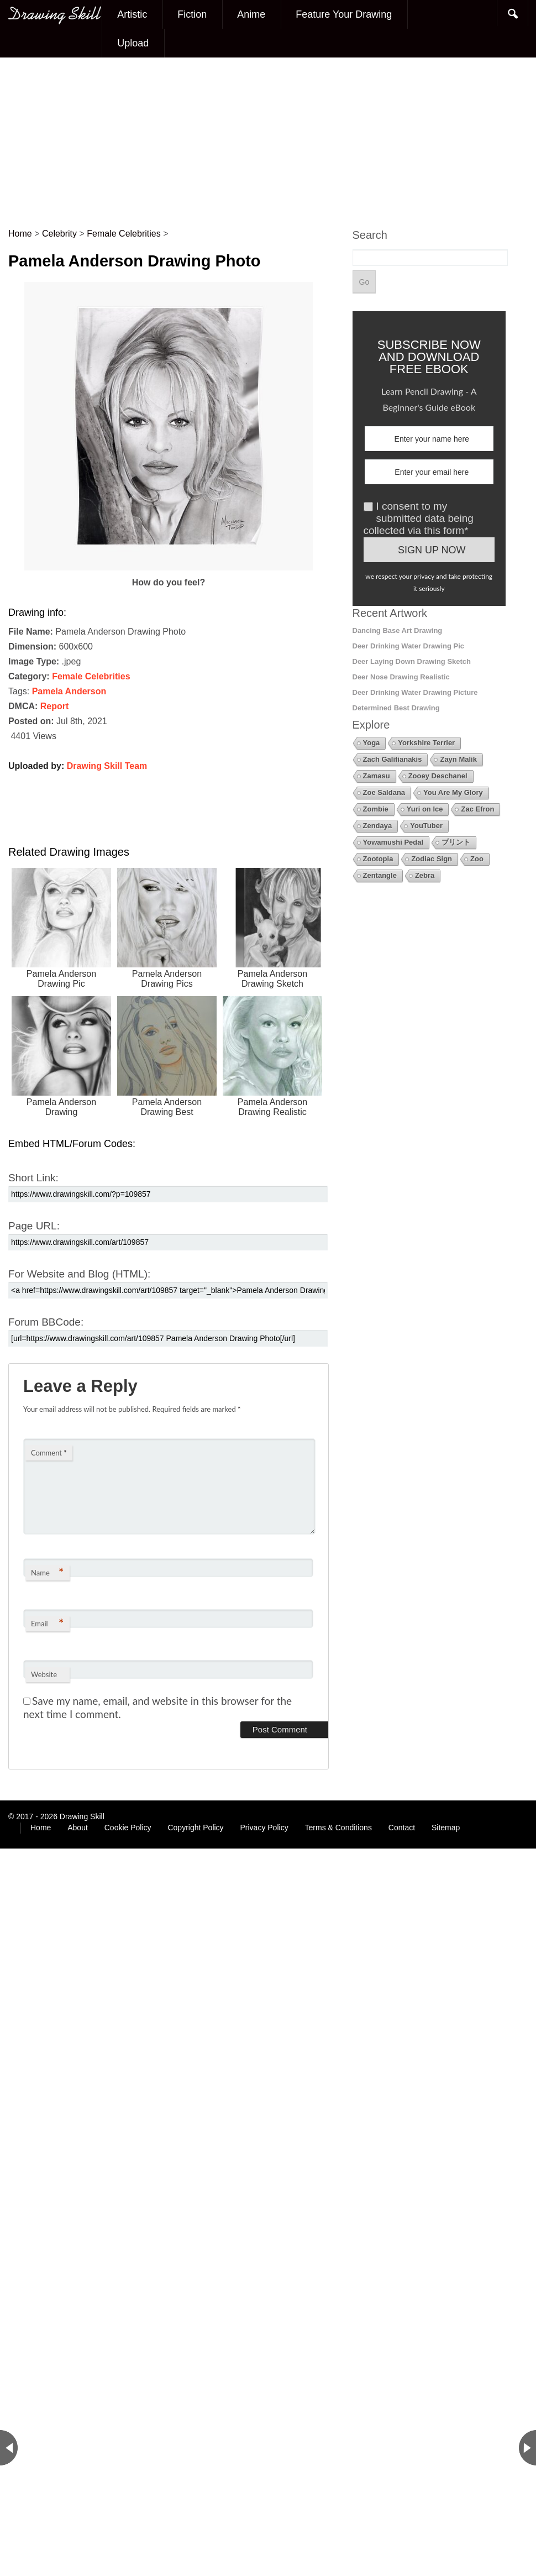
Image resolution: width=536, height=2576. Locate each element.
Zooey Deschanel (437, 776)
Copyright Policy (195, 1827)
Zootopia (378, 859)
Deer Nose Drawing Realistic (401, 677)
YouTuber (426, 825)
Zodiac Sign (431, 859)
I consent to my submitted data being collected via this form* (419, 518)
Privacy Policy (264, 1827)
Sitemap (446, 1827)
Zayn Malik (458, 759)
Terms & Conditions (338, 1827)
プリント (456, 842)
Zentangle (380, 875)
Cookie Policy (127, 1827)
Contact (401, 1827)
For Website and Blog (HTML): (79, 1274)
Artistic (132, 14)
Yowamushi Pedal (393, 842)
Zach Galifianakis (392, 759)
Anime (251, 14)
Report (54, 706)
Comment (49, 1452)
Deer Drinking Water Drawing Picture (415, 692)
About (77, 1827)
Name (47, 1572)
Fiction (192, 14)
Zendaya (377, 825)
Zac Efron (477, 809)
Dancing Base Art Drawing (398, 630)
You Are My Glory (453, 792)
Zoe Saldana (384, 792)
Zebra (424, 875)
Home (40, 1827)
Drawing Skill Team (107, 766)
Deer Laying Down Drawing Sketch (412, 661)
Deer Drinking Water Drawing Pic (409, 646)
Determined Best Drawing (396, 708)
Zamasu (376, 776)
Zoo (477, 859)
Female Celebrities (91, 676)
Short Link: (33, 1178)
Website (44, 1674)
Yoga (371, 743)
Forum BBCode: (45, 1322)
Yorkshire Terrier (426, 743)
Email (47, 1623)
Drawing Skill (82, 1816)
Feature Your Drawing (344, 14)
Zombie (375, 809)
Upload (133, 43)
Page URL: (34, 1226)
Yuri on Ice (425, 809)
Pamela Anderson (69, 691)
